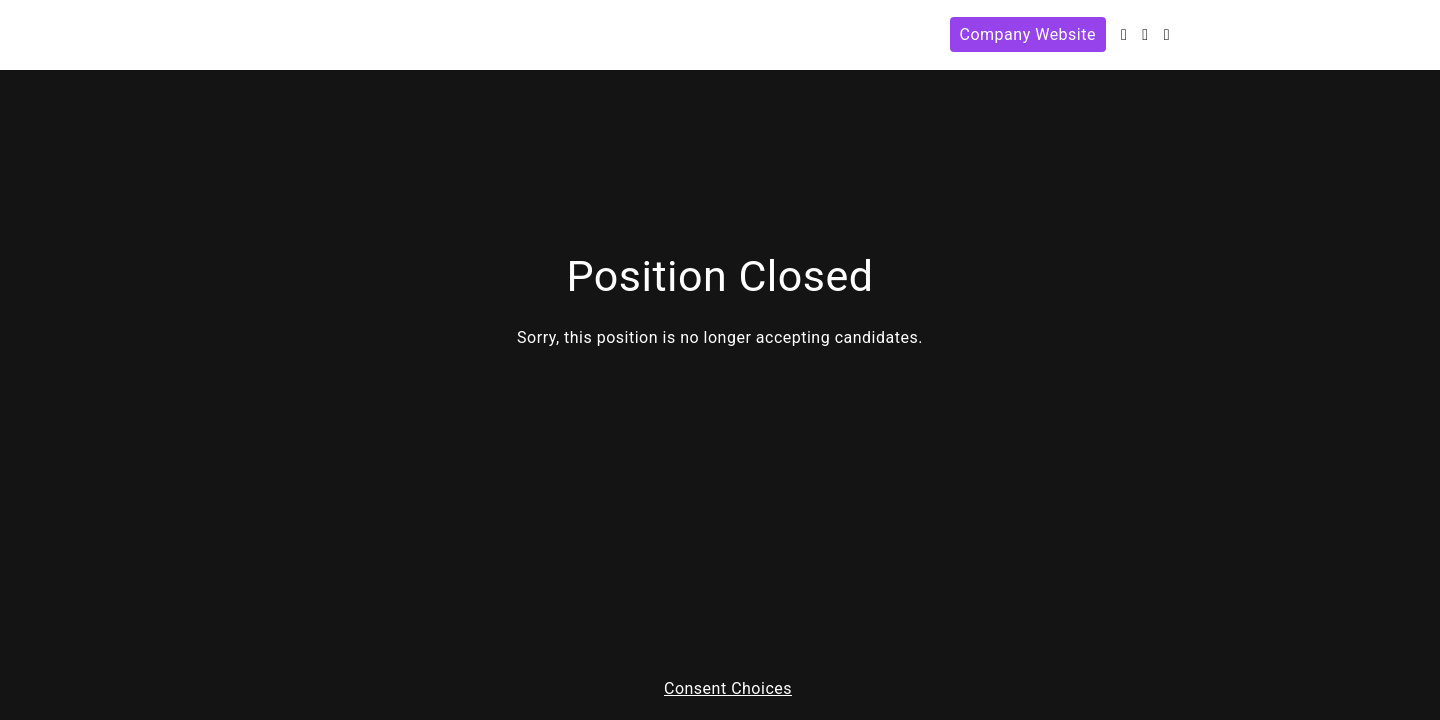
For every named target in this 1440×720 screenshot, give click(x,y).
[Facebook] (1145, 34)
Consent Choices (728, 689)
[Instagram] (1167, 34)
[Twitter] (1124, 34)
